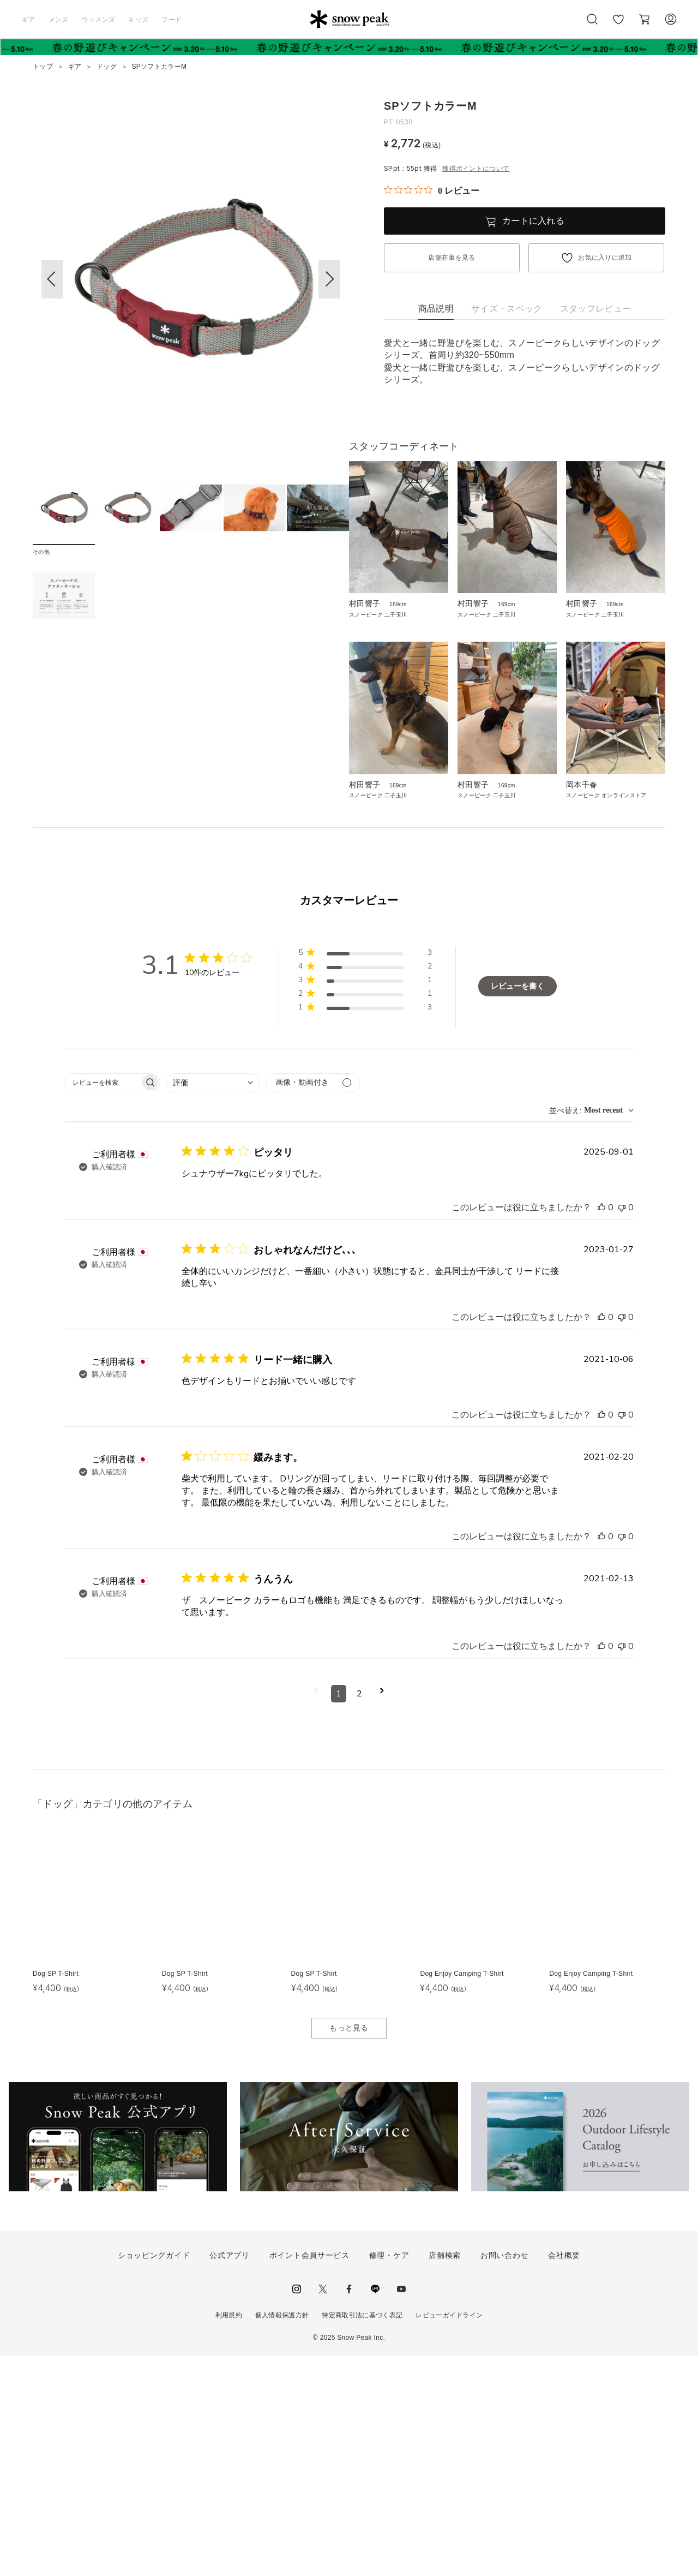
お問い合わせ (504, 2475)
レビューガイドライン (449, 2536)
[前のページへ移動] (316, 1914)
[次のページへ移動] (382, 1914)
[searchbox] (102, 1302)
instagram (296, 2510)
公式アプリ (229, 2475)
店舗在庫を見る (451, 257)
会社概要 (564, 2475)
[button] (329, 279)
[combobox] (213, 1303)
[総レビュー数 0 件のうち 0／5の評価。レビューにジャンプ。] (431, 190)
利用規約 (228, 2536)
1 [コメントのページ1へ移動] (338, 1914)
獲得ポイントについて (475, 168)
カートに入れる (533, 220)
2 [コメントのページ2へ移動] (359, 1914)
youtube (401, 2510)
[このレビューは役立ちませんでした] (621, 1428)
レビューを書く (517, 1207)
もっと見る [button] (349, 2248)
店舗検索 (445, 2475)
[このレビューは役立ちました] (601, 1428)
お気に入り (617, 25)
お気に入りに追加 (605, 257)
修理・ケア (389, 2475)
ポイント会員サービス (309, 2475)
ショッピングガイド (154, 2475)
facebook (349, 2510)
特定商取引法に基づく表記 (362, 2536)
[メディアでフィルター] (313, 1303)
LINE (375, 2510)
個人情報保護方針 (282, 2536)
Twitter (323, 2510)
